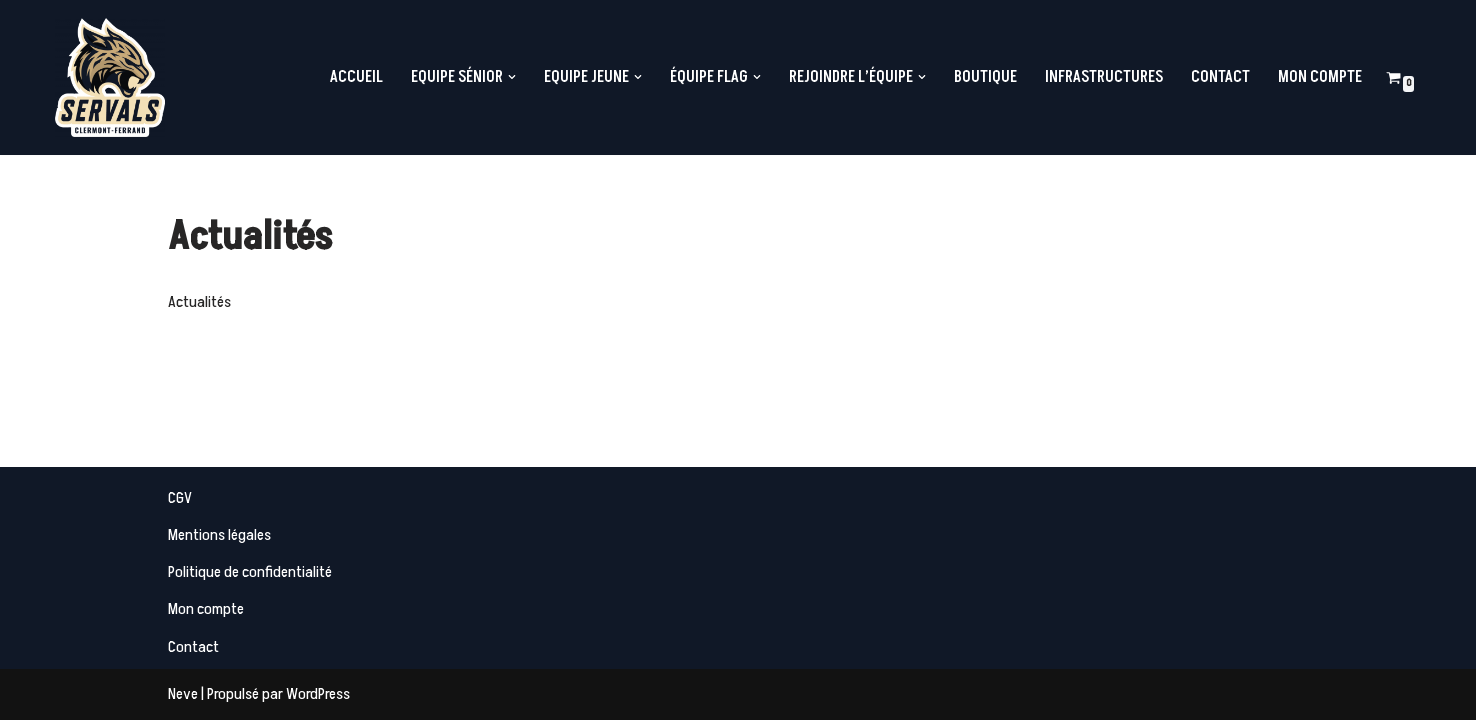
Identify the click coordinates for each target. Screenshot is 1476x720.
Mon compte (1320, 77)
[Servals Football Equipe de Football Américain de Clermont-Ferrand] (110, 77)
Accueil (356, 77)
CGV (180, 498)
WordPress (318, 694)
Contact (1220, 77)
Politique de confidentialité (250, 572)
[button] (512, 77)
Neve (183, 694)
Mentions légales (219, 535)
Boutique (985, 77)
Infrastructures (1104, 77)
